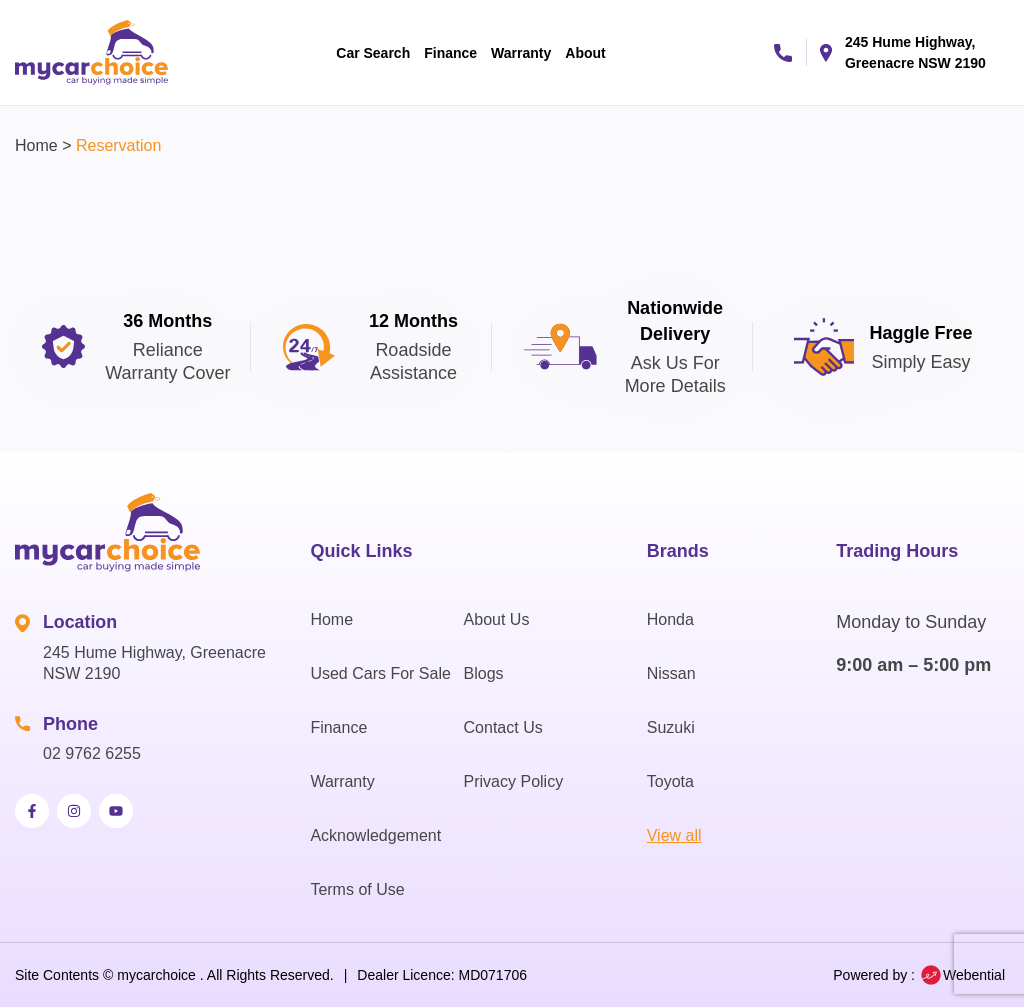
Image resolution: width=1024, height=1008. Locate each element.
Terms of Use (357, 889)
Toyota (670, 781)
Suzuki (671, 727)
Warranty (521, 53)
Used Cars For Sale (380, 673)
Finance (450, 53)
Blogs (484, 673)
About (585, 53)
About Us (497, 619)
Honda (670, 619)
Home (36, 145)
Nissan (671, 673)
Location (80, 622)
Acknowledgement (375, 835)
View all (674, 835)
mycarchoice (156, 975)
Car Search (373, 53)
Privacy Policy (514, 781)
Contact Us (503, 727)
